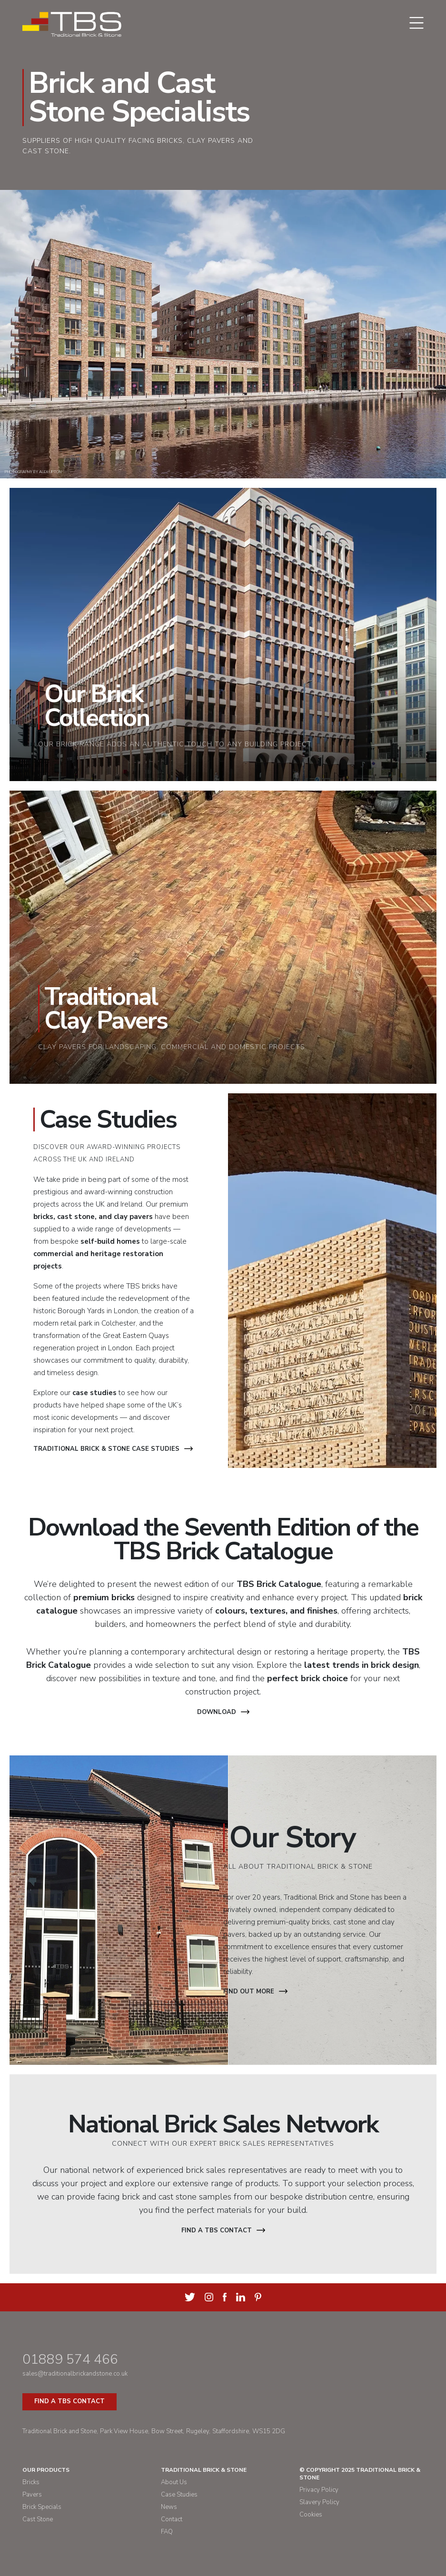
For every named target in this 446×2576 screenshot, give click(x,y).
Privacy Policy (318, 2490)
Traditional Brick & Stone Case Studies (113, 1449)
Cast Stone (37, 2519)
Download (223, 1712)
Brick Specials (41, 2507)
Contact (171, 2519)
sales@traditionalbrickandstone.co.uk (75, 2373)
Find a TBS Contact (69, 2401)
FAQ (167, 2531)
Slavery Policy (319, 2502)
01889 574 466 (70, 2359)
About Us (174, 2482)
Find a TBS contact (223, 2230)
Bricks (31, 2482)
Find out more (255, 1991)
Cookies (310, 2514)
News (169, 2507)
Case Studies (179, 2494)
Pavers (32, 2494)
